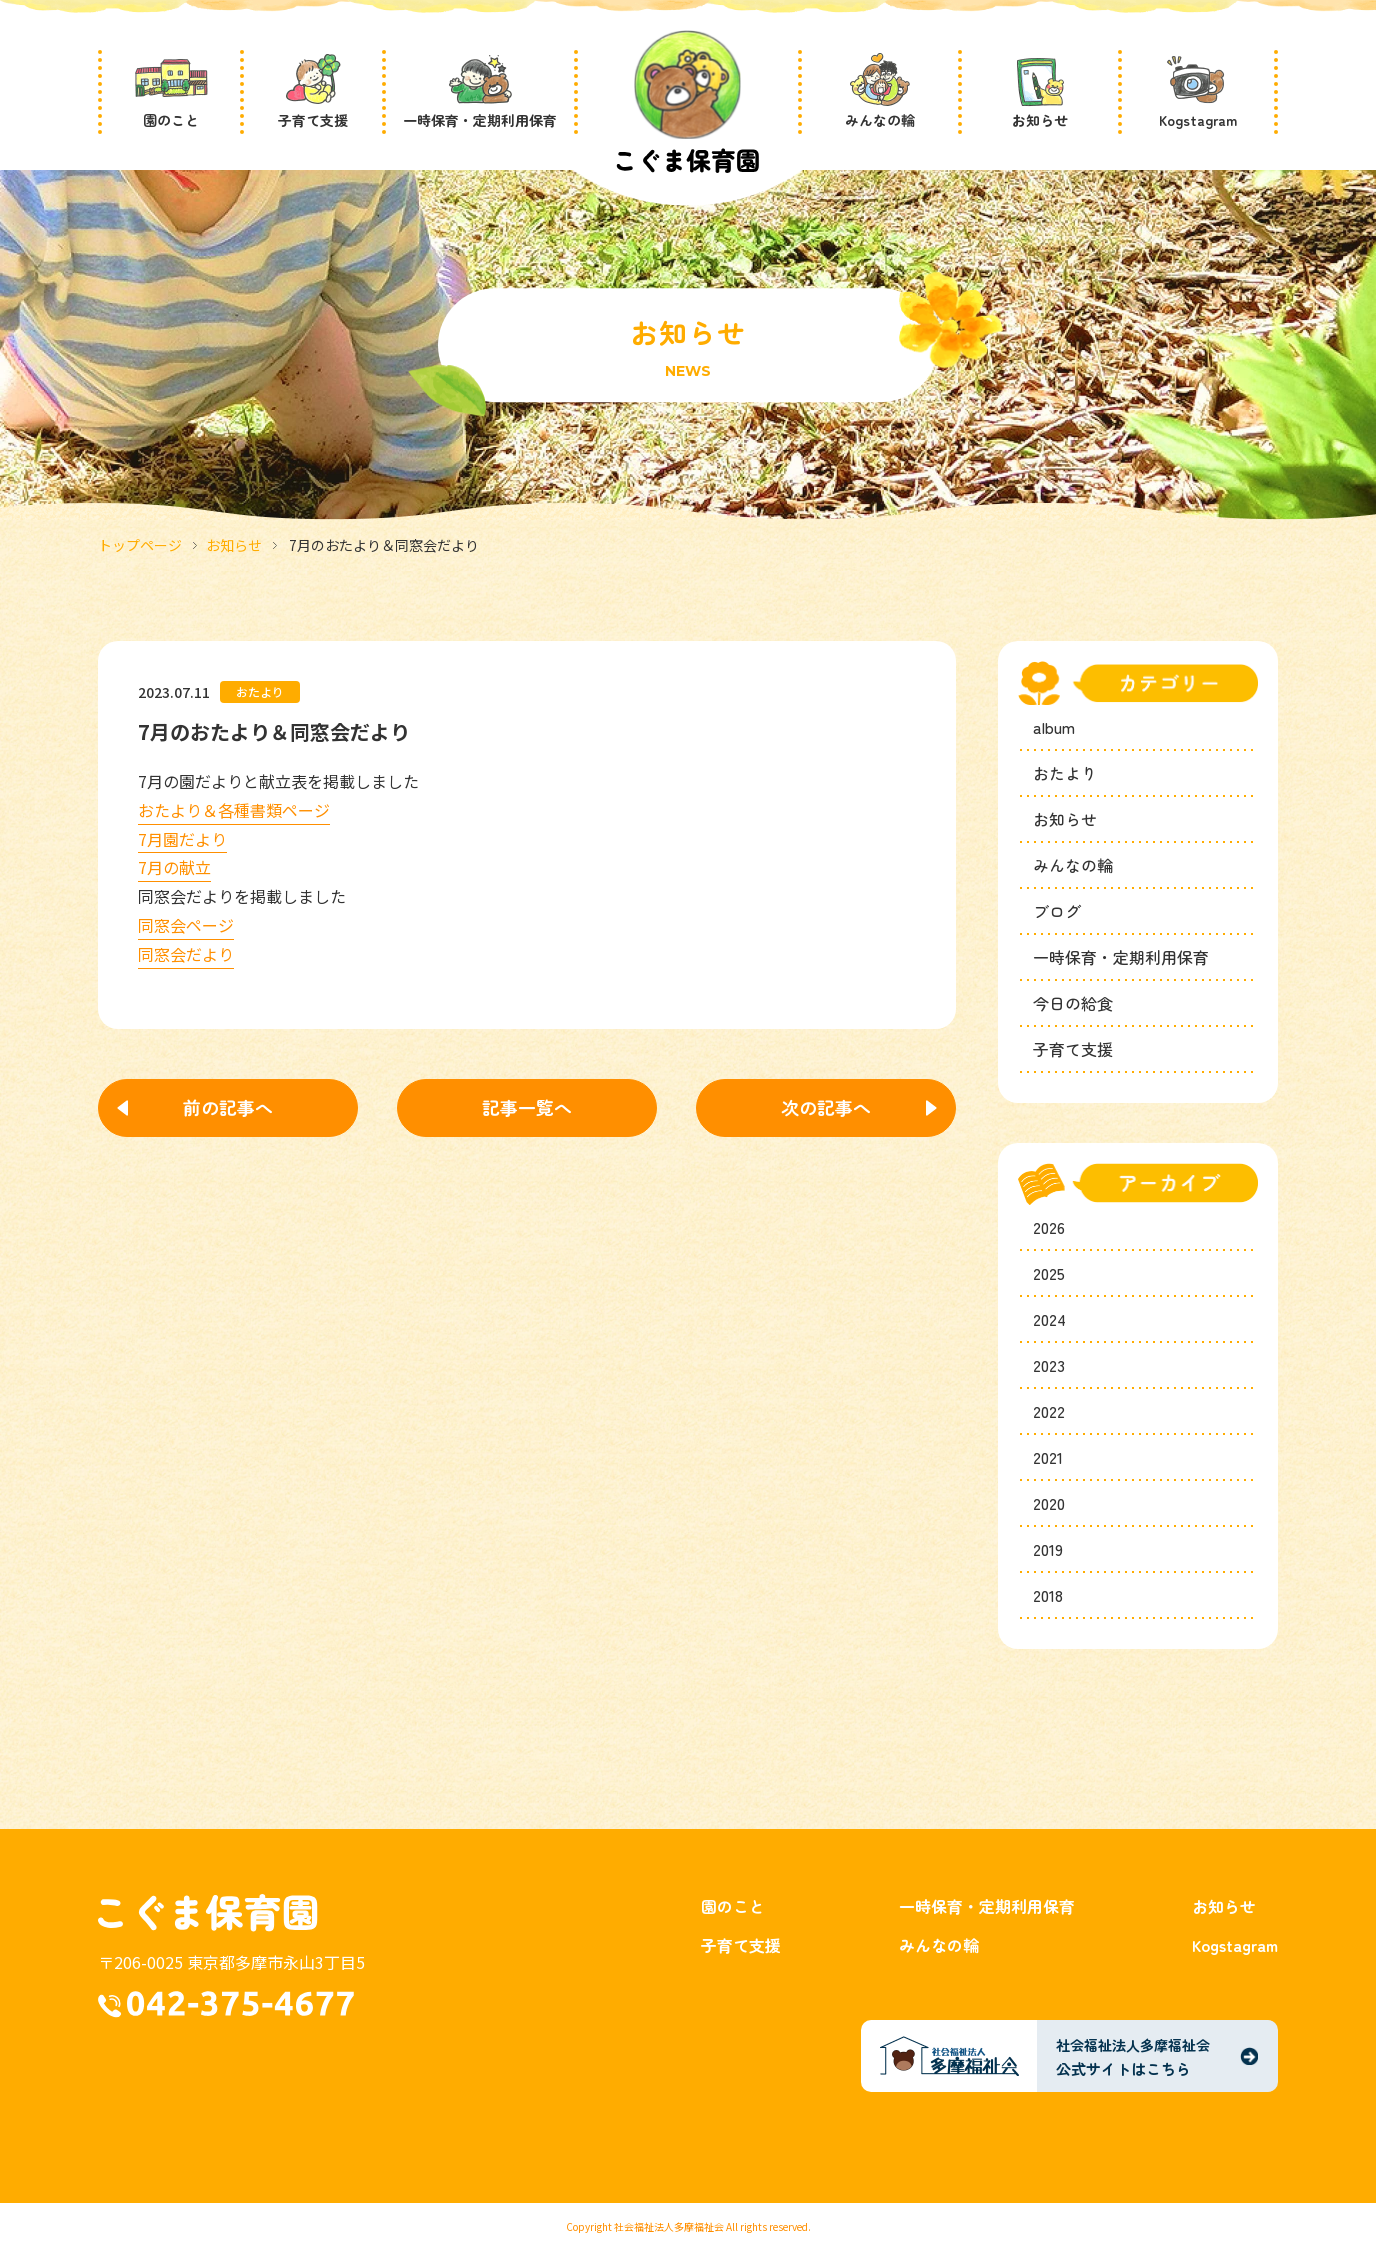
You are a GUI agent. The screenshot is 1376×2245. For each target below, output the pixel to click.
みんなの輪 (1073, 865)
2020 (1049, 1503)
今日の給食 (1073, 1003)
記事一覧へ (527, 1107)
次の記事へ (826, 1107)
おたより (1065, 773)
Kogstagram (1235, 1945)
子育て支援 (1073, 1049)
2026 (1049, 1227)
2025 (1049, 1273)
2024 (1049, 1319)
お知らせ (234, 545)
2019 (1048, 1549)
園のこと (733, 1906)
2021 (1048, 1457)
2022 (1049, 1411)
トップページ (140, 545)
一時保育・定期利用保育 (1121, 957)
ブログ (1057, 911)
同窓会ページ (186, 925)
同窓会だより (186, 954)
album (1054, 727)
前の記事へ (228, 1107)
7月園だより (182, 839)
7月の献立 (174, 867)
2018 (1048, 1595)
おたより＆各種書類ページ (234, 810)
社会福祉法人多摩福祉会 (669, 2226)
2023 (1049, 1365)
